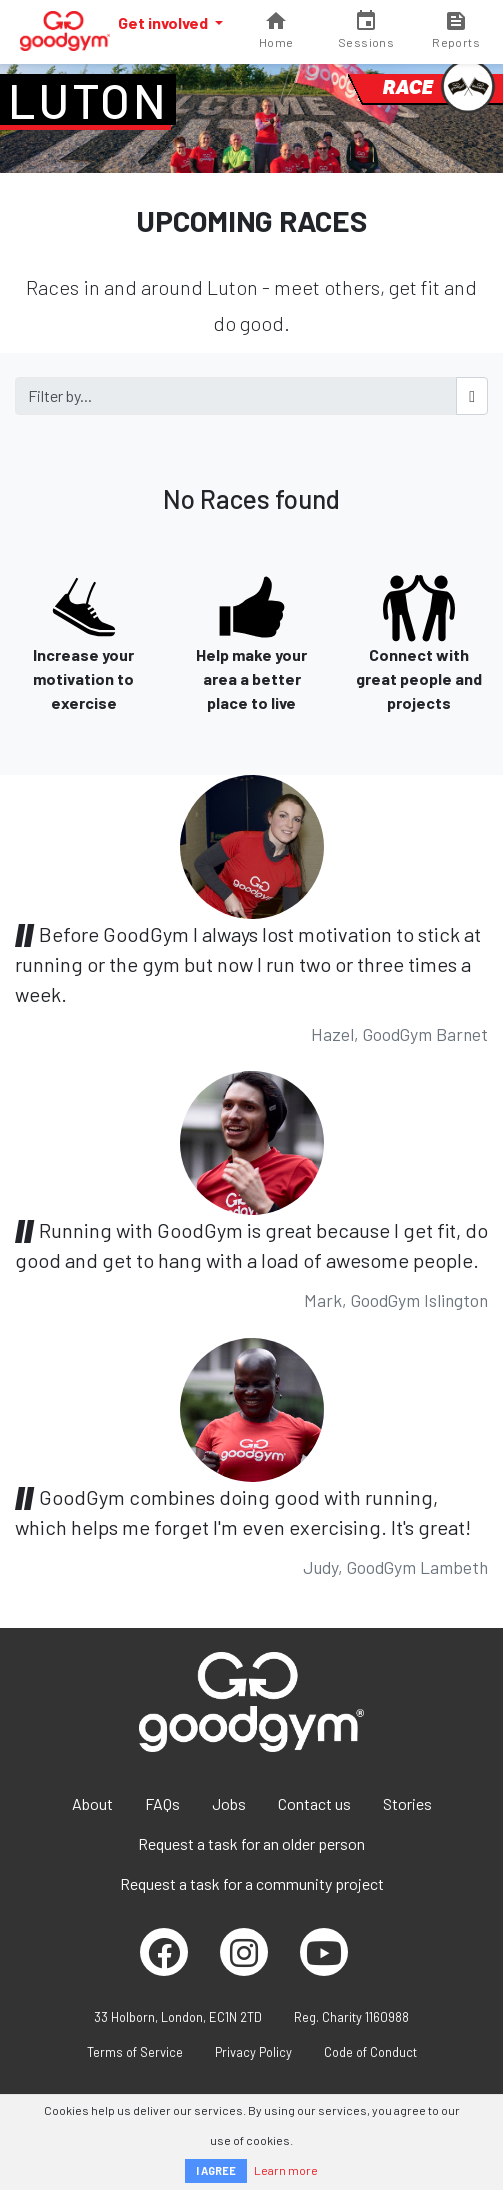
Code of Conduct (370, 2052)
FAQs (162, 1803)
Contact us (314, 1803)
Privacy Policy (253, 2052)
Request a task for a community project (252, 1883)
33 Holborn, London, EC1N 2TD (178, 2017)
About (92, 1803)
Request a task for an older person (251, 1843)
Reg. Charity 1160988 (351, 2017)
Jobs (229, 1803)
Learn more (286, 2170)
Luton (88, 100)
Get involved (164, 22)
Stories (407, 1803)
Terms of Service (135, 2052)
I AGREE (216, 2170)
